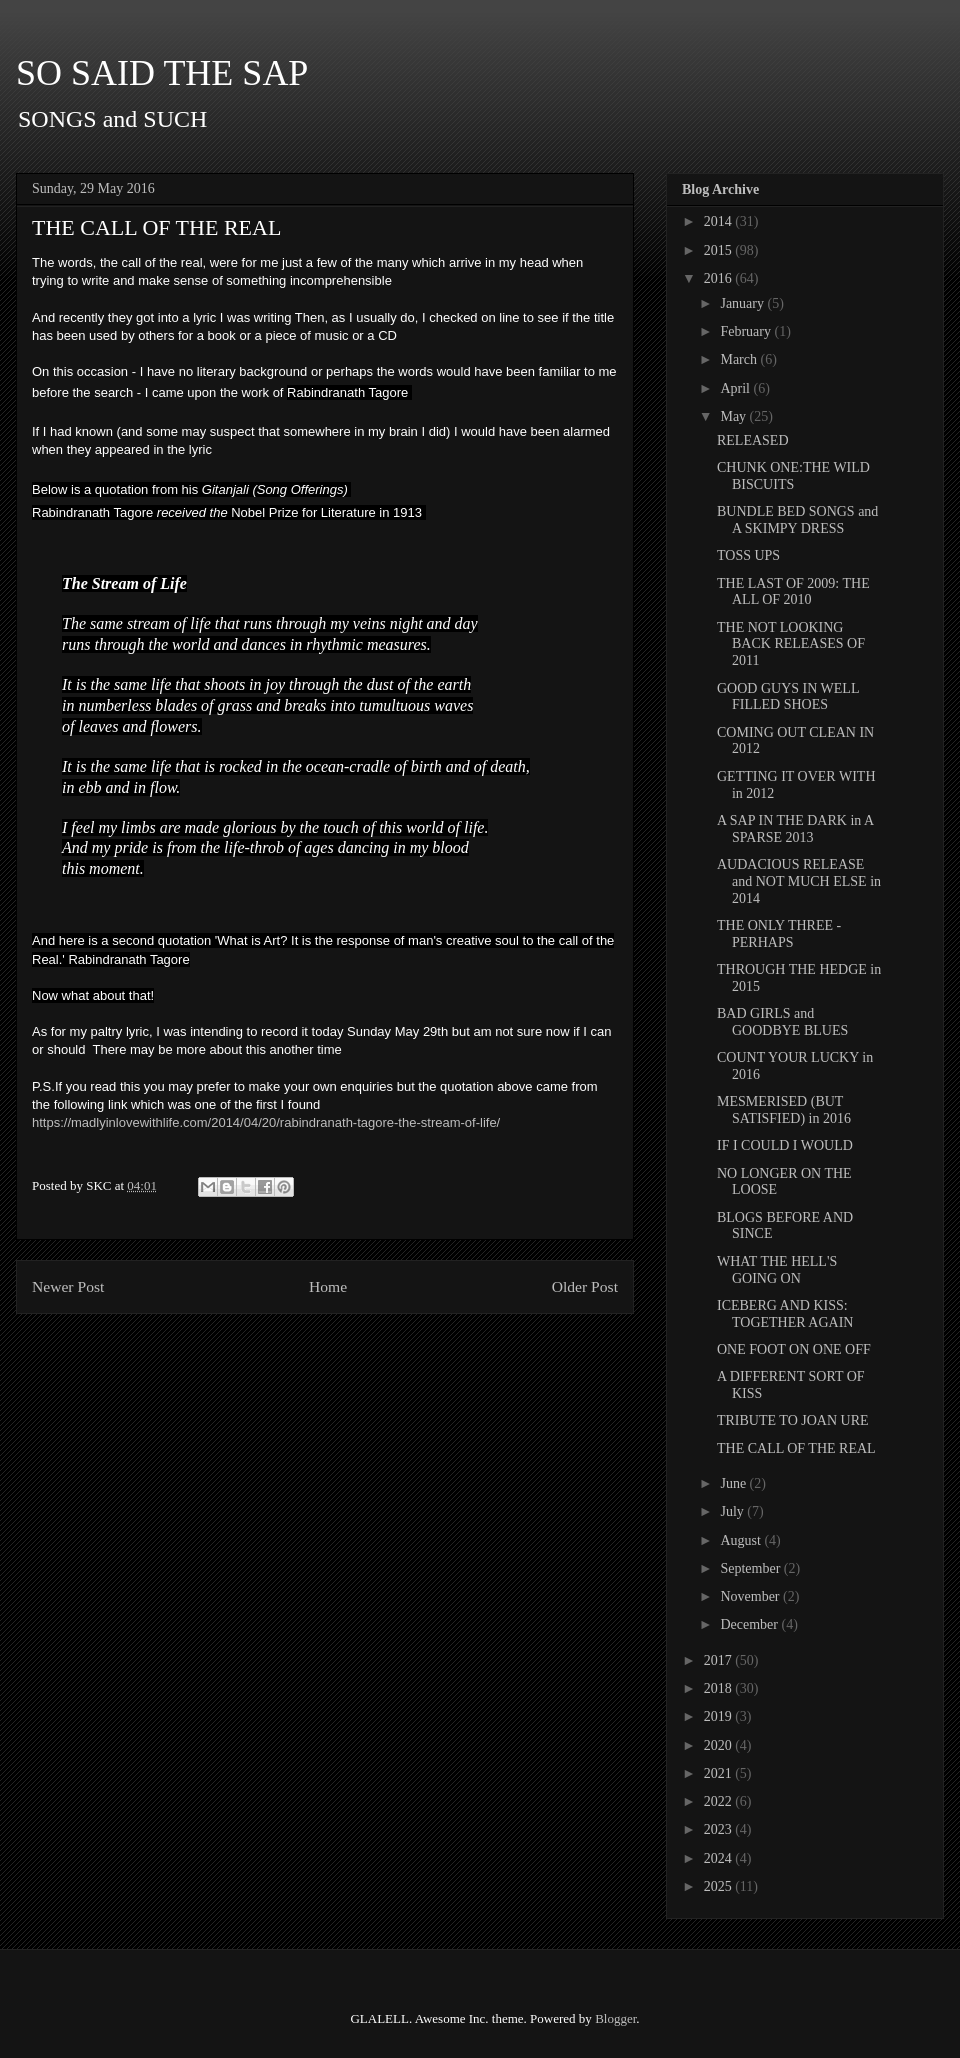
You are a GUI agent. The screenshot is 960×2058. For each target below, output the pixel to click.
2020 (720, 1745)
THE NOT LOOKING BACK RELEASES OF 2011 (791, 644)
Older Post (585, 1286)
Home (328, 1286)
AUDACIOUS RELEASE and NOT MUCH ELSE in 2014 (799, 881)
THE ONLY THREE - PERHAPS (779, 934)
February (747, 331)
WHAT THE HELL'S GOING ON (777, 1270)
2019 (720, 1716)
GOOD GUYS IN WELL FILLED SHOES (788, 697)
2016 (720, 278)
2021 (720, 1773)
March (740, 359)
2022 (720, 1801)
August (742, 1540)
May (734, 416)
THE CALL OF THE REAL (796, 1448)
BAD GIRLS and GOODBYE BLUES (782, 1022)
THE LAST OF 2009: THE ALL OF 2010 (793, 592)
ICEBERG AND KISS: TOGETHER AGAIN (785, 1314)
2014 (720, 221)
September (751, 1568)
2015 (720, 250)
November (751, 1596)
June (734, 1483)
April (736, 388)
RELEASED (753, 440)
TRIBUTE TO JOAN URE (793, 1420)
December (750, 1624)
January (743, 303)
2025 (720, 1886)
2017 (720, 1660)
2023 (720, 1829)
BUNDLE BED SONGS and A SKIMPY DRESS (797, 520)
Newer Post (68, 1286)
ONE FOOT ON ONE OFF (794, 1349)
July (733, 1511)
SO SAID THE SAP (162, 73)
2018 (720, 1688)
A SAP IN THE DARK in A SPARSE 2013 (795, 829)
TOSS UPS (748, 555)
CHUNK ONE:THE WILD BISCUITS (793, 476)
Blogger (615, 2018)
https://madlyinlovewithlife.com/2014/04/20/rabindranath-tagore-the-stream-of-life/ (266, 1122)
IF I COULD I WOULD (785, 1145)
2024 (720, 1858)
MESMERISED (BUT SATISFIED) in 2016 (784, 1110)
